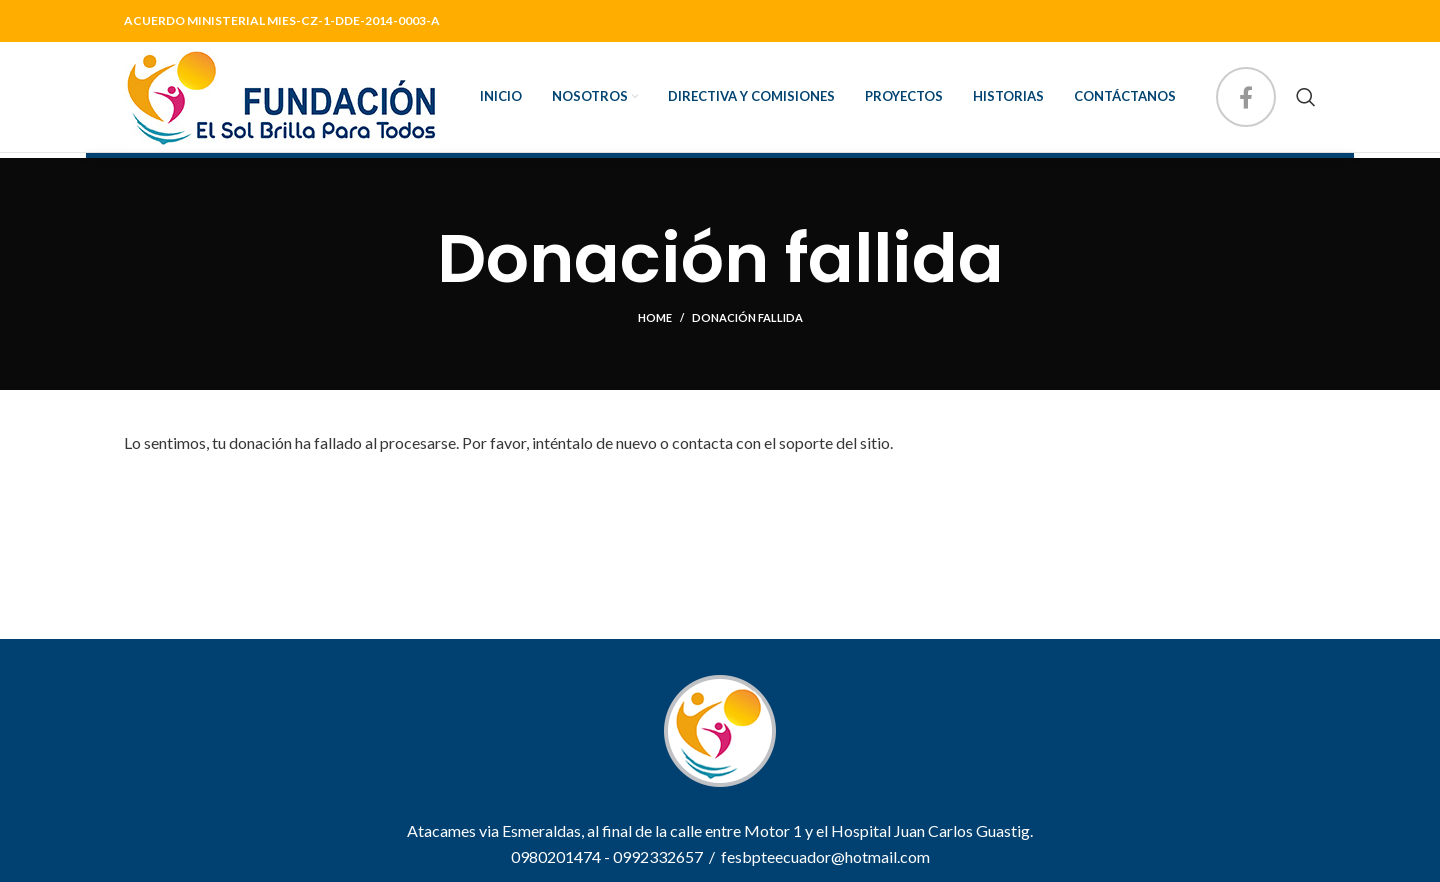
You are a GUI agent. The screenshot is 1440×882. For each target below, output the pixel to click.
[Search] (1306, 97)
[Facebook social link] (1246, 97)
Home (655, 317)
